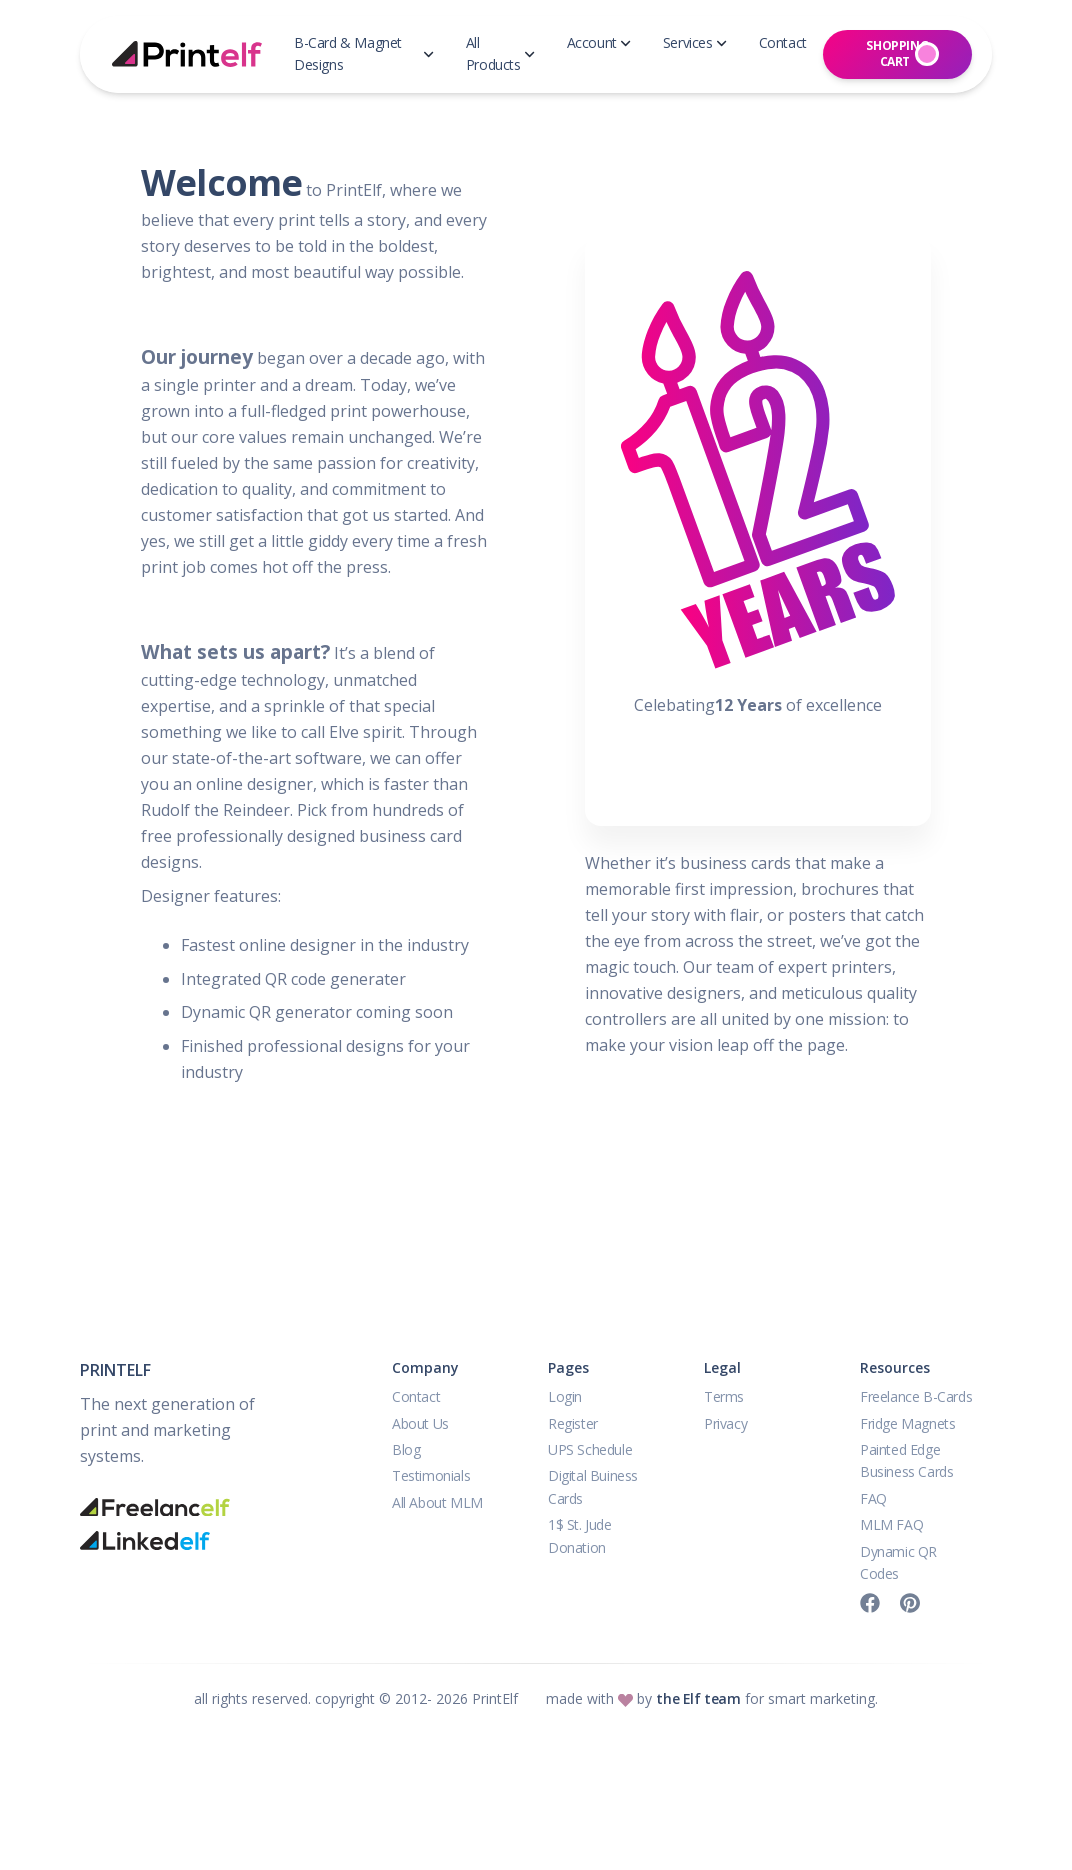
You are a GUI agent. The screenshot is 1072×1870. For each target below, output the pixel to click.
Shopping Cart (902, 54)
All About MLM (437, 1502)
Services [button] (695, 42)
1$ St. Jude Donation (580, 1535)
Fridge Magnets (907, 1423)
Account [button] (599, 42)
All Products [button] (500, 53)
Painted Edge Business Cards (906, 1460)
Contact (416, 1396)
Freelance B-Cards (916, 1396)
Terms (724, 1396)
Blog (406, 1449)
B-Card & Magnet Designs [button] (364, 53)
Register (573, 1423)
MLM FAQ (891, 1524)
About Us (420, 1423)
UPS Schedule (590, 1449)
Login (565, 1396)
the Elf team (698, 1698)
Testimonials (431, 1475)
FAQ (873, 1498)
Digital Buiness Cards (593, 1486)
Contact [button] (783, 42)
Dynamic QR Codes (898, 1562)
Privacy (725, 1423)
